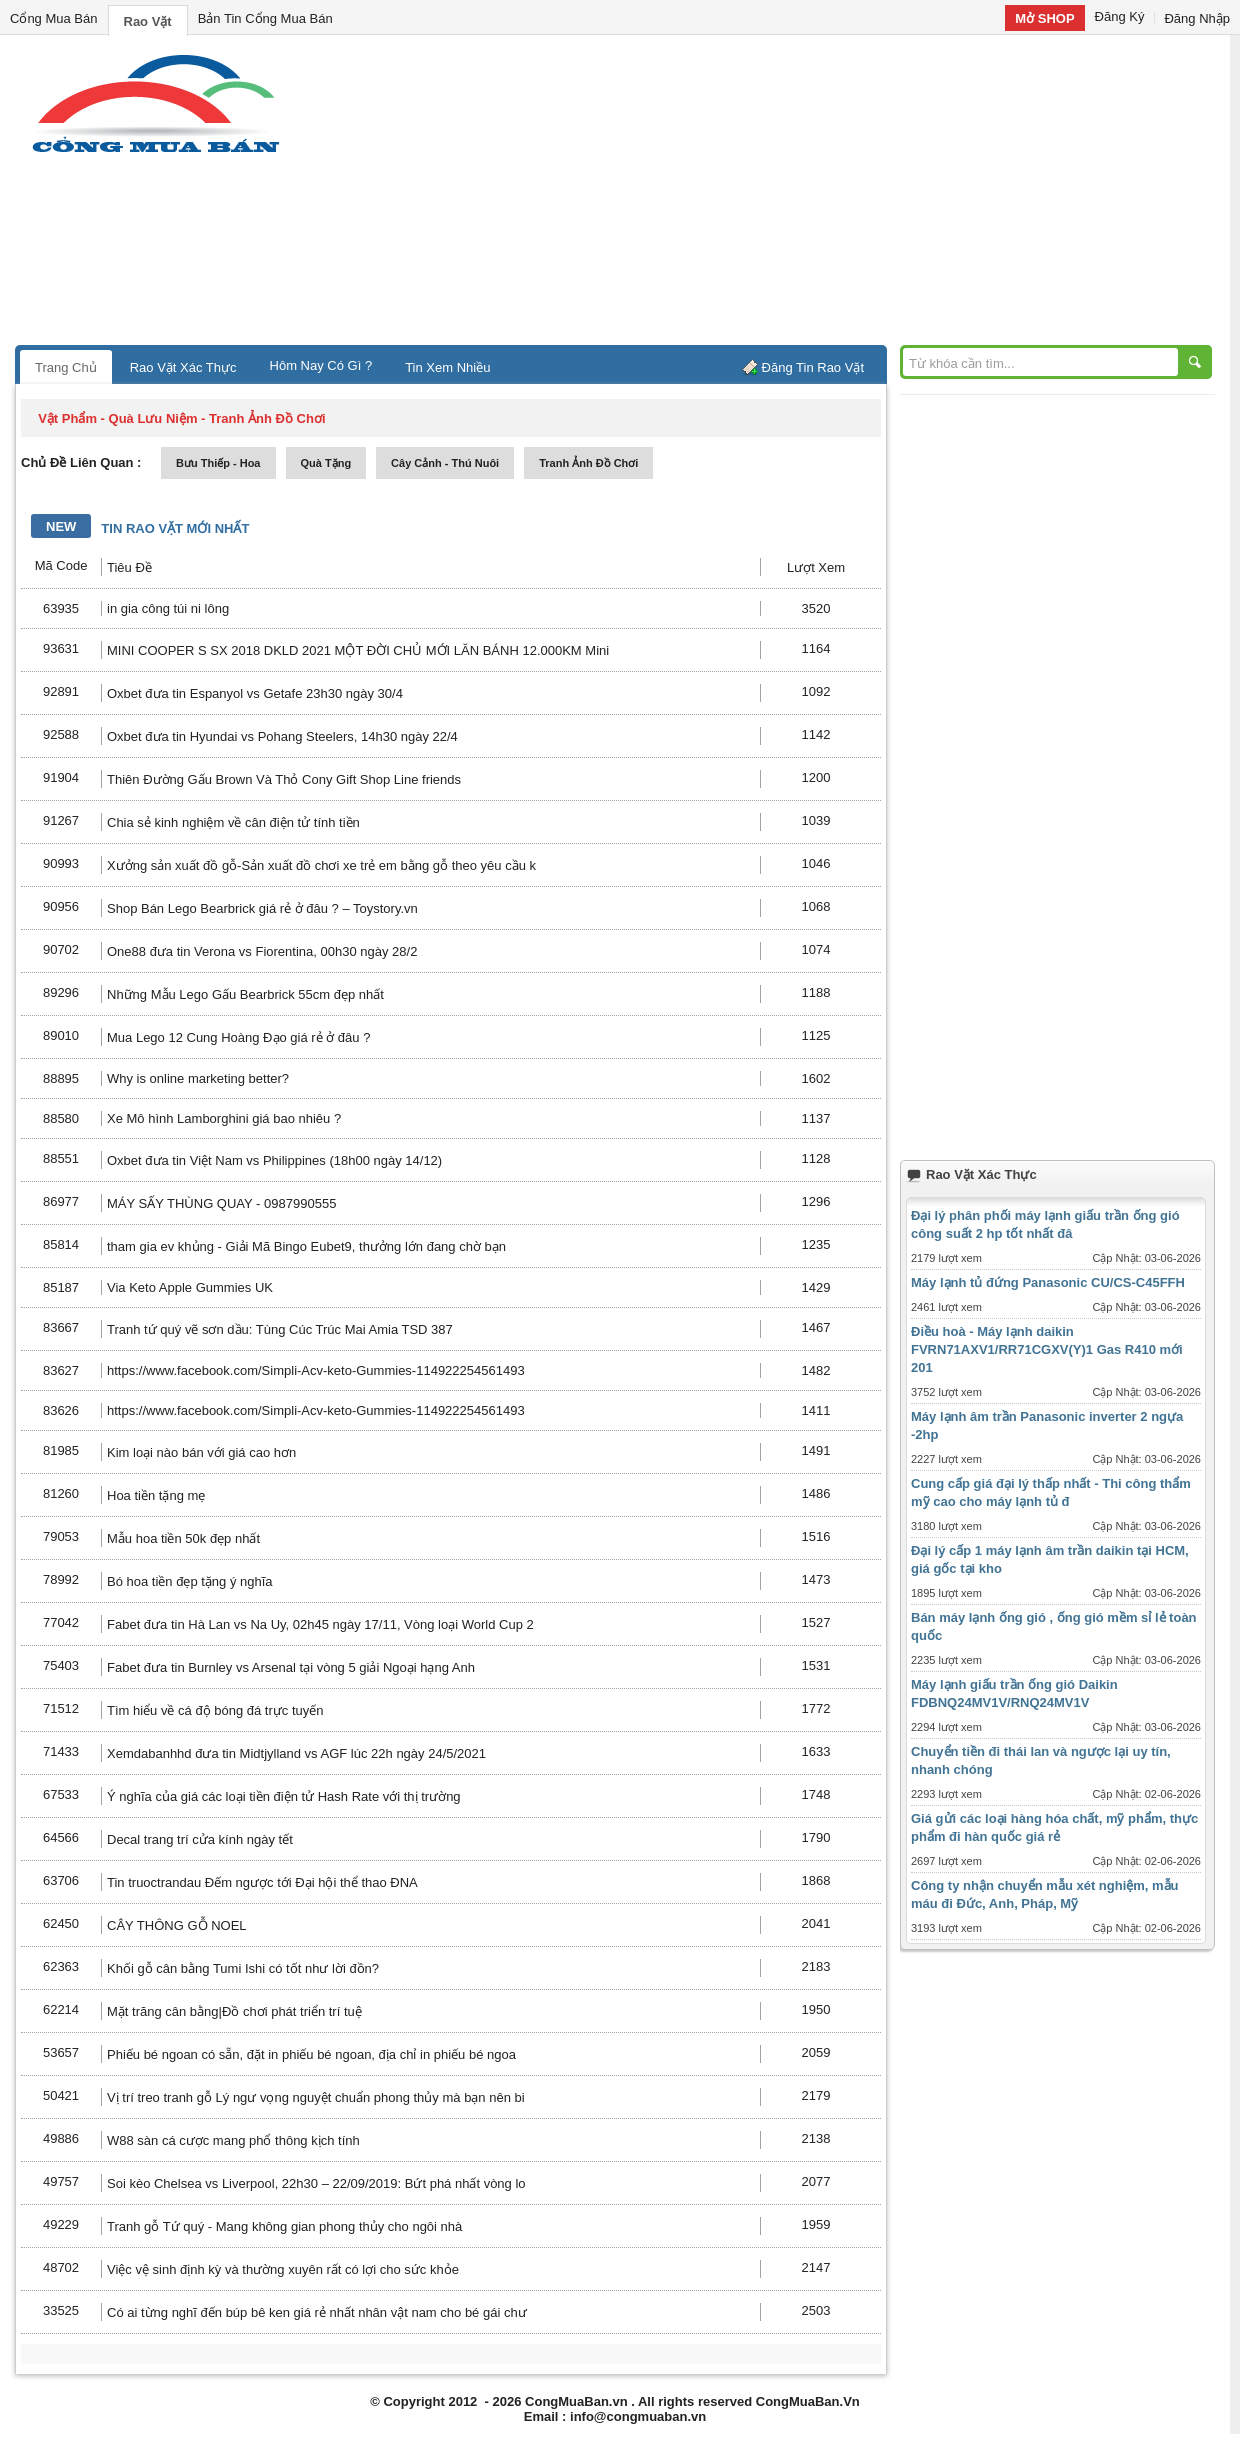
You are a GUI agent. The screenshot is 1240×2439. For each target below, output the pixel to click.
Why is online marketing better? (198, 1078)
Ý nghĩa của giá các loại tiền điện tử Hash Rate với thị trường (284, 1796)
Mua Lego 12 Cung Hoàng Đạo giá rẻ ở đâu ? (238, 1037)
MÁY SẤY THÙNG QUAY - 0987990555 (221, 1203)
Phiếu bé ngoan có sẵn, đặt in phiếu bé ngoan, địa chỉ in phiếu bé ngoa (311, 2054)
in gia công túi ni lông (168, 608)
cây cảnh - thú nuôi (445, 463)
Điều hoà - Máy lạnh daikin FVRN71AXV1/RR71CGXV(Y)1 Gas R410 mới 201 (1047, 1349)
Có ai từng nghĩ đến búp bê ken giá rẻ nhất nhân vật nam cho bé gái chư (317, 2312)
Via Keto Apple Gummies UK (190, 1287)
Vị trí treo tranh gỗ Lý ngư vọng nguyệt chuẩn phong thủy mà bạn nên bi (316, 2097)
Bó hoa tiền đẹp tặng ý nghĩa (190, 1581)
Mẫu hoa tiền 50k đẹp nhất (183, 1538)
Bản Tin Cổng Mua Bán (265, 18)
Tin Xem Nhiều (447, 367)
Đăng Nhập (1197, 18)
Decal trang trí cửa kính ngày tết (200, 1839)
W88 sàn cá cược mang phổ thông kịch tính (233, 2140)
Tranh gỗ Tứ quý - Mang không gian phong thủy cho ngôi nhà (284, 2226)
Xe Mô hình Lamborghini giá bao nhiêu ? (224, 1118)
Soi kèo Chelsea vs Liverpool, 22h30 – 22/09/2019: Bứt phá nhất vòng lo (316, 2183)
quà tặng (326, 463)
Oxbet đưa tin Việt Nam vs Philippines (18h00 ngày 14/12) (274, 1160)
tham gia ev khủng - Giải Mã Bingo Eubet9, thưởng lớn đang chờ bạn (306, 1246)
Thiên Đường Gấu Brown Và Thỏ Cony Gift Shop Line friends (284, 779)
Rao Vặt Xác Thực (183, 367)
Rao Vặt (148, 21)
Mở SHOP (1044, 18)
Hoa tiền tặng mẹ (156, 1495)
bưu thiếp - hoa (218, 463)
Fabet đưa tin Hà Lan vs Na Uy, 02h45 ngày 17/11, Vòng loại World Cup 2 (320, 1624)
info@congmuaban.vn (638, 2416)
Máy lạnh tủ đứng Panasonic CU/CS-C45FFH (1048, 1282)
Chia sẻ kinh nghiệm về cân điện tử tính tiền (233, 822)
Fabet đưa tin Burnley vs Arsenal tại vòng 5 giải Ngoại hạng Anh (291, 1667)
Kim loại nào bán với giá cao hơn (201, 1452)
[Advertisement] (790, 195)
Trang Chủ (66, 367)
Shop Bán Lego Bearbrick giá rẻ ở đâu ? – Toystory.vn (262, 908)
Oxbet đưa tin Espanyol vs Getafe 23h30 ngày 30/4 (255, 693)
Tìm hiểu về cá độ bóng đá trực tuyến (215, 1710)
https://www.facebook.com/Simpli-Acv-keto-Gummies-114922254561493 (316, 1370)
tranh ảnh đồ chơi (588, 463)
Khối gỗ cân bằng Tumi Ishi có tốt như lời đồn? (243, 1968)
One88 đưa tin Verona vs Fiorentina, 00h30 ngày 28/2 (262, 951)
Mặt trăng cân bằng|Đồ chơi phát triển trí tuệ (234, 2011)
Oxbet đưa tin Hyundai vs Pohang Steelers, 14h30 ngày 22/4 (282, 736)
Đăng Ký (1120, 16)
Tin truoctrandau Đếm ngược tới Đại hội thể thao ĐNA (262, 1882)
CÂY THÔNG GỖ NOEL (177, 1925)
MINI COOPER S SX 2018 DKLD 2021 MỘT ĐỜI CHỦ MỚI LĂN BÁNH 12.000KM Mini (358, 650)
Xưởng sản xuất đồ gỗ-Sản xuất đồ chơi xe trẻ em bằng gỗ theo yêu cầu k (321, 865)
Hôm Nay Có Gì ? (321, 365)
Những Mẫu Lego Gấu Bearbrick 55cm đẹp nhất (245, 994)
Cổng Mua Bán (54, 18)
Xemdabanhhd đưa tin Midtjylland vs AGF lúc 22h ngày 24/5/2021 (296, 1753)
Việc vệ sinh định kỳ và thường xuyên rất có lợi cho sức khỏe (283, 2269)
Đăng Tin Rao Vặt (813, 367)
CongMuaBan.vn (576, 2401)
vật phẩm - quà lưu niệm (117, 418)
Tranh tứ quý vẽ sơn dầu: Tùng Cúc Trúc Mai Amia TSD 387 (280, 1329)
